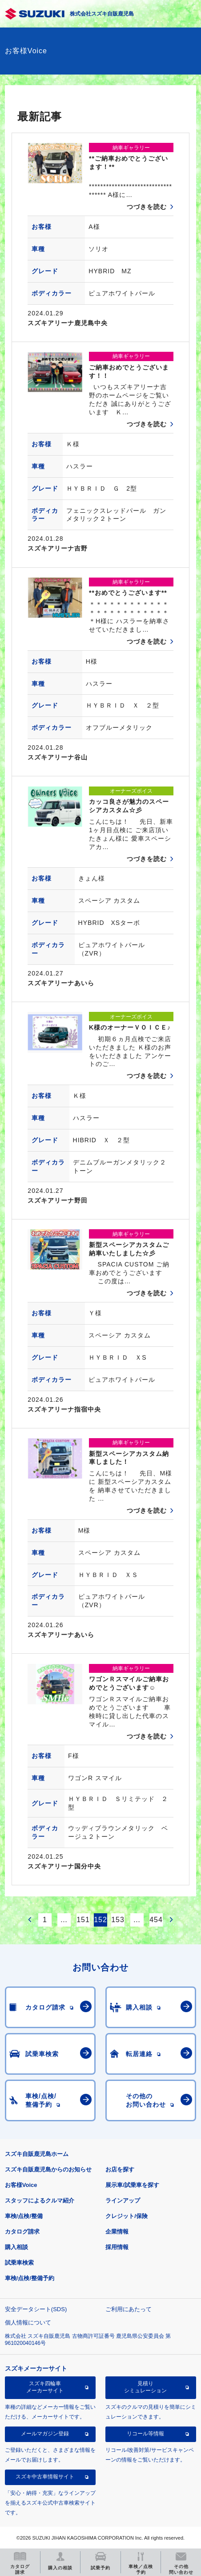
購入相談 (16, 2247)
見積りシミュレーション (145, 2387)
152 (100, 1919)
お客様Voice (21, 2185)
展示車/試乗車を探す (132, 2185)
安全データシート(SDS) (36, 2309)
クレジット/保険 (126, 2216)
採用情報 (117, 2247)
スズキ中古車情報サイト (45, 2477)
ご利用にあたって (128, 2309)
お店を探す (119, 2169)
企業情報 (117, 2231)
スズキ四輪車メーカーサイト (45, 2387)
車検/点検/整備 (24, 2216)
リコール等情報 (145, 2433)
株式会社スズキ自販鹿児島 (102, 14)
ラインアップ (122, 2200)
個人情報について (28, 2322)
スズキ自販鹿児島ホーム (36, 2154)
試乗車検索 (19, 2262)
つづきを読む (147, 206)
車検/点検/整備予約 (29, 2278)
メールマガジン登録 (45, 2433)
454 (156, 1919)
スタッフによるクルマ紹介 (39, 2200)
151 (83, 1919)
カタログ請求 (22, 2231)
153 (118, 1919)
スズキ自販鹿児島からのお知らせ (48, 2169)
